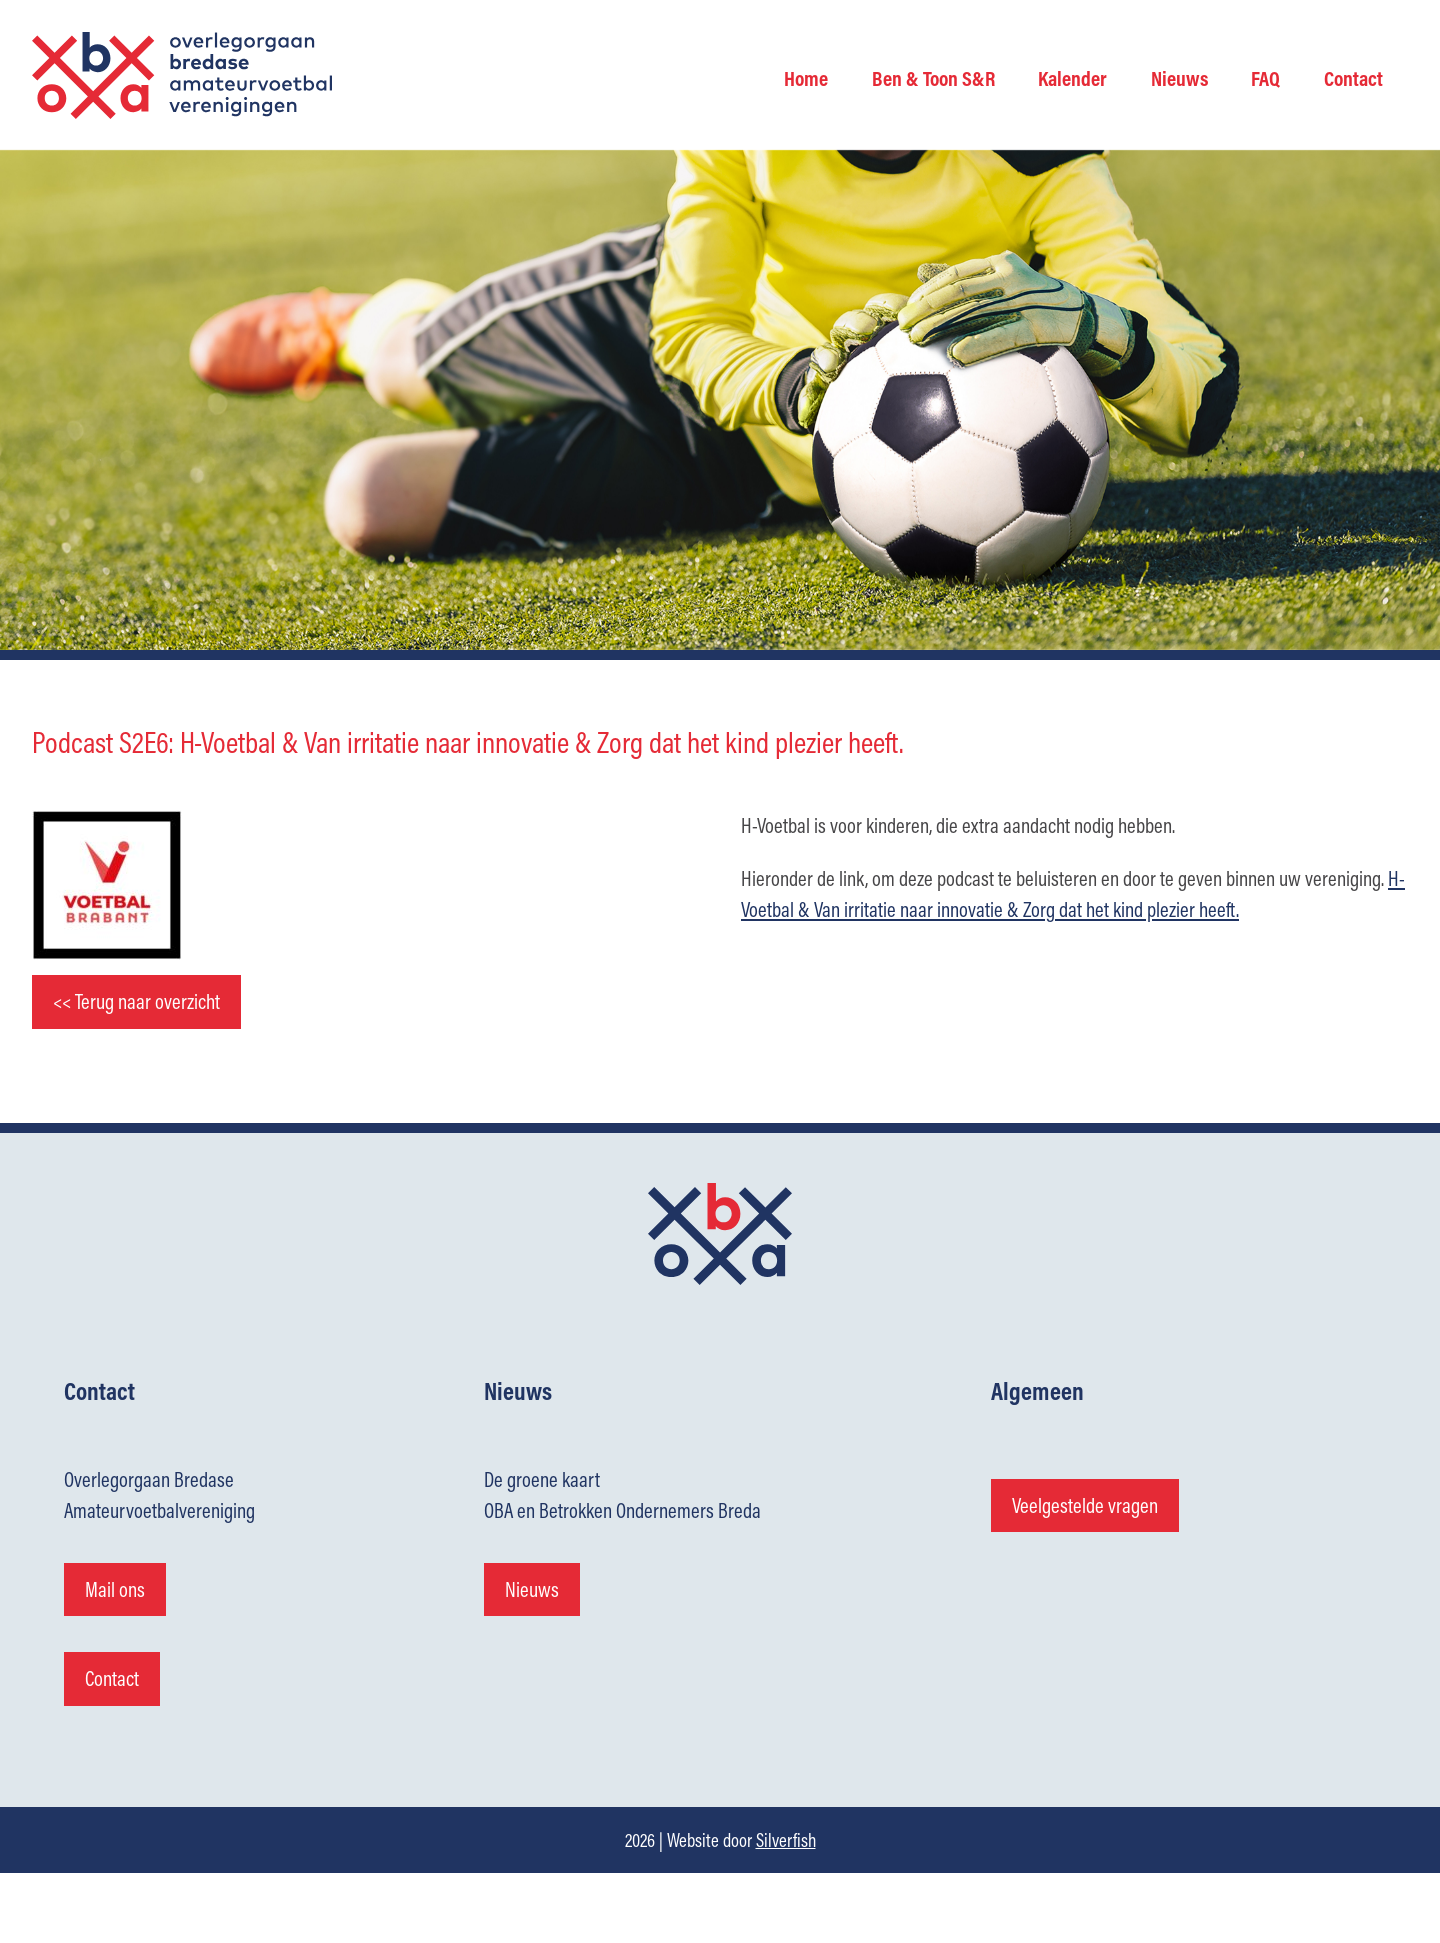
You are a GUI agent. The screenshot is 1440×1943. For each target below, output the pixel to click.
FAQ (1265, 78)
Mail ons (115, 1589)
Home (806, 78)
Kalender (1072, 78)
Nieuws (1179, 78)
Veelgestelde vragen (1085, 1505)
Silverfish (786, 1840)
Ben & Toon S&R (933, 78)
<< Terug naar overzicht (136, 1001)
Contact (1353, 78)
